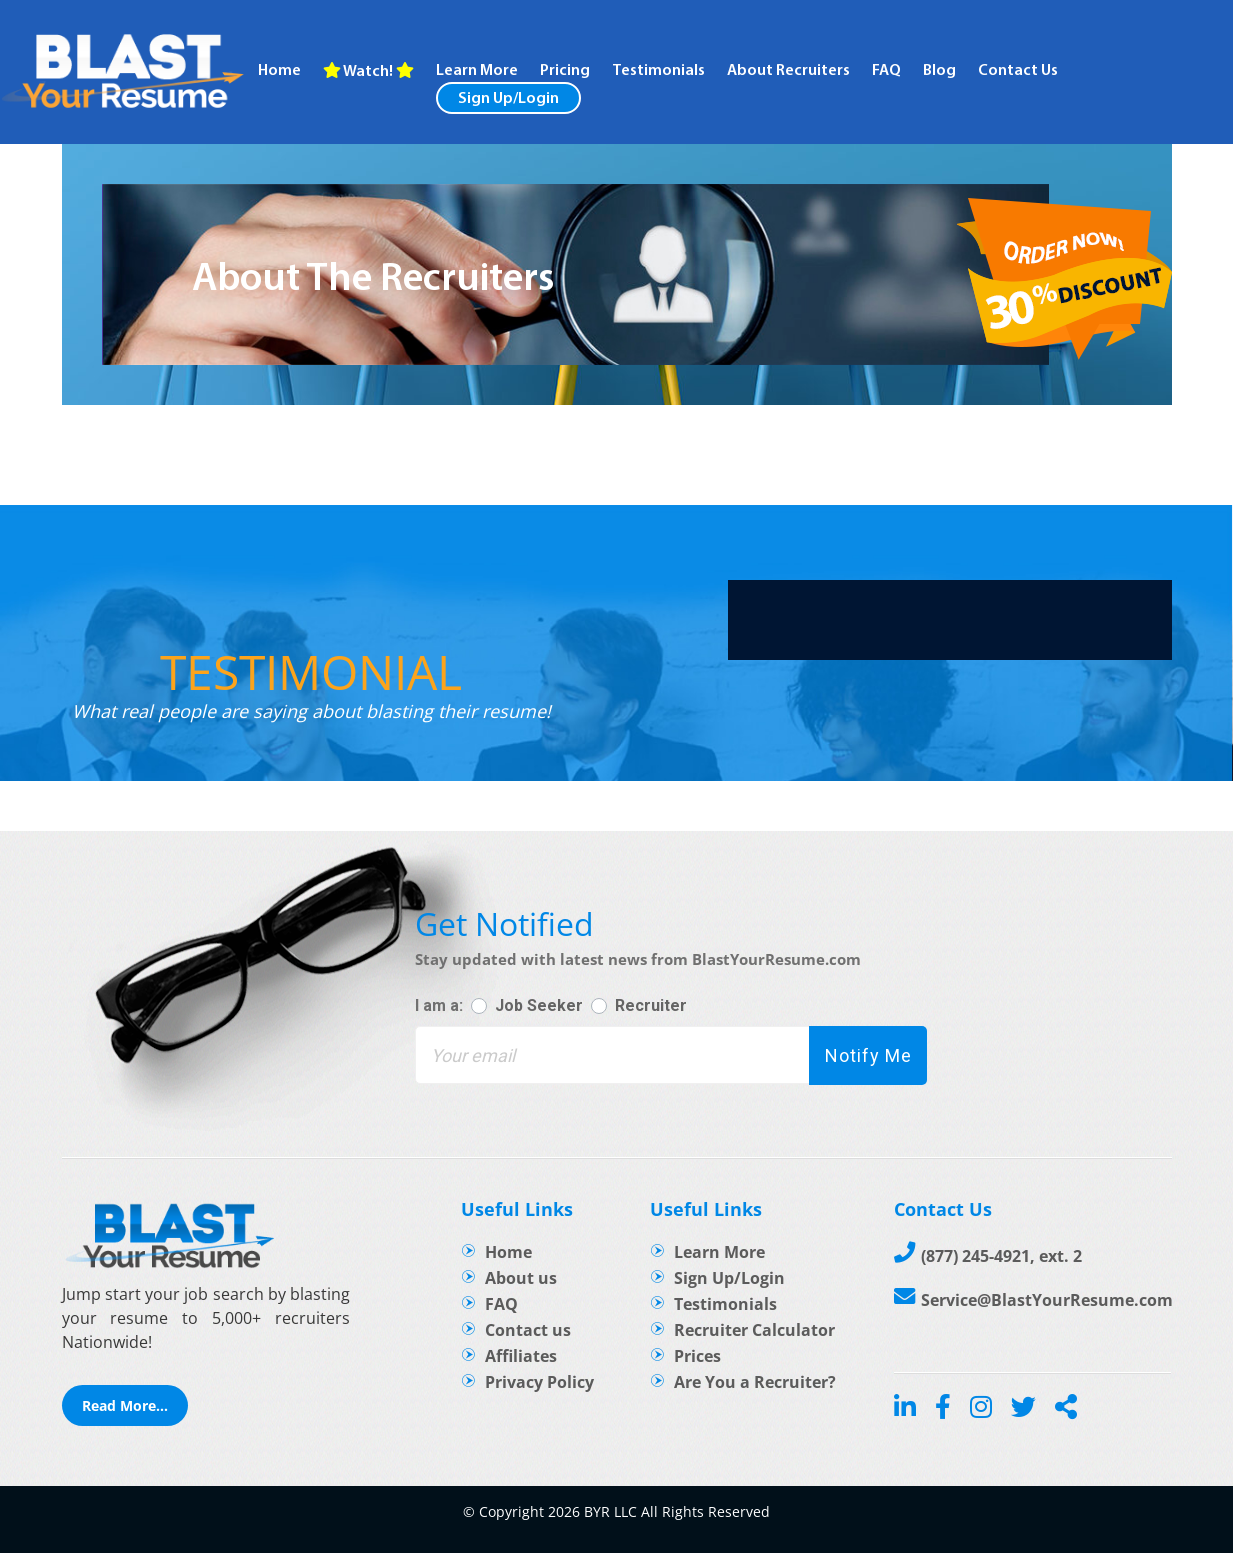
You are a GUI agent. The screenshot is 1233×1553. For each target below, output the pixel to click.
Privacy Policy (539, 1382)
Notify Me (868, 1055)
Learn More (719, 1252)
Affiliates (521, 1356)
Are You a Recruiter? (755, 1382)
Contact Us (1018, 71)
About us (521, 1278)
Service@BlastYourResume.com (1047, 1300)
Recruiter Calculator (754, 1330)
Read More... (125, 1405)
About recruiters (788, 71)
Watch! (368, 71)
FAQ (886, 71)
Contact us (528, 1330)
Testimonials (658, 71)
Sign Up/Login (508, 99)
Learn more (477, 71)
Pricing (565, 71)
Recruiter (651, 1005)
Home (279, 71)
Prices (697, 1356)
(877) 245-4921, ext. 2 (1001, 1256)
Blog (939, 71)
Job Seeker (539, 1005)
